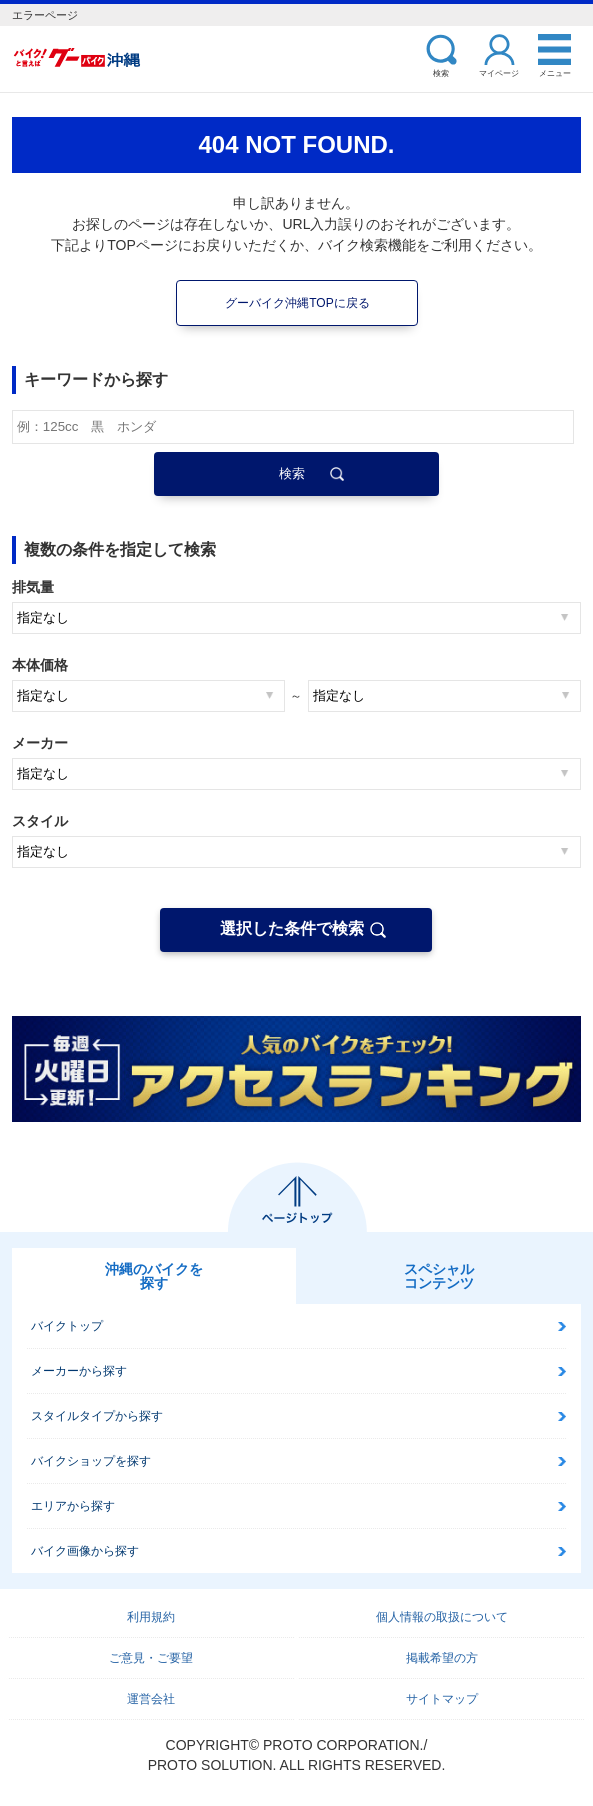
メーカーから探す (79, 1371)
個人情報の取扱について (442, 1617)
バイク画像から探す (85, 1551)
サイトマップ (442, 1699)
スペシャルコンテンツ (439, 1276)
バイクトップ (67, 1326)
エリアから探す (73, 1506)
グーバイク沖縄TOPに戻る (297, 303)
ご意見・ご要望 (151, 1658)
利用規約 (151, 1617)
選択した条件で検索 (292, 928)
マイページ (499, 72)
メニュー (555, 72)
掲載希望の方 (442, 1658)
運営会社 (151, 1699)
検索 (441, 72)
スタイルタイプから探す (97, 1416)
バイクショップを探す (91, 1461)
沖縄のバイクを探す (154, 1276)
